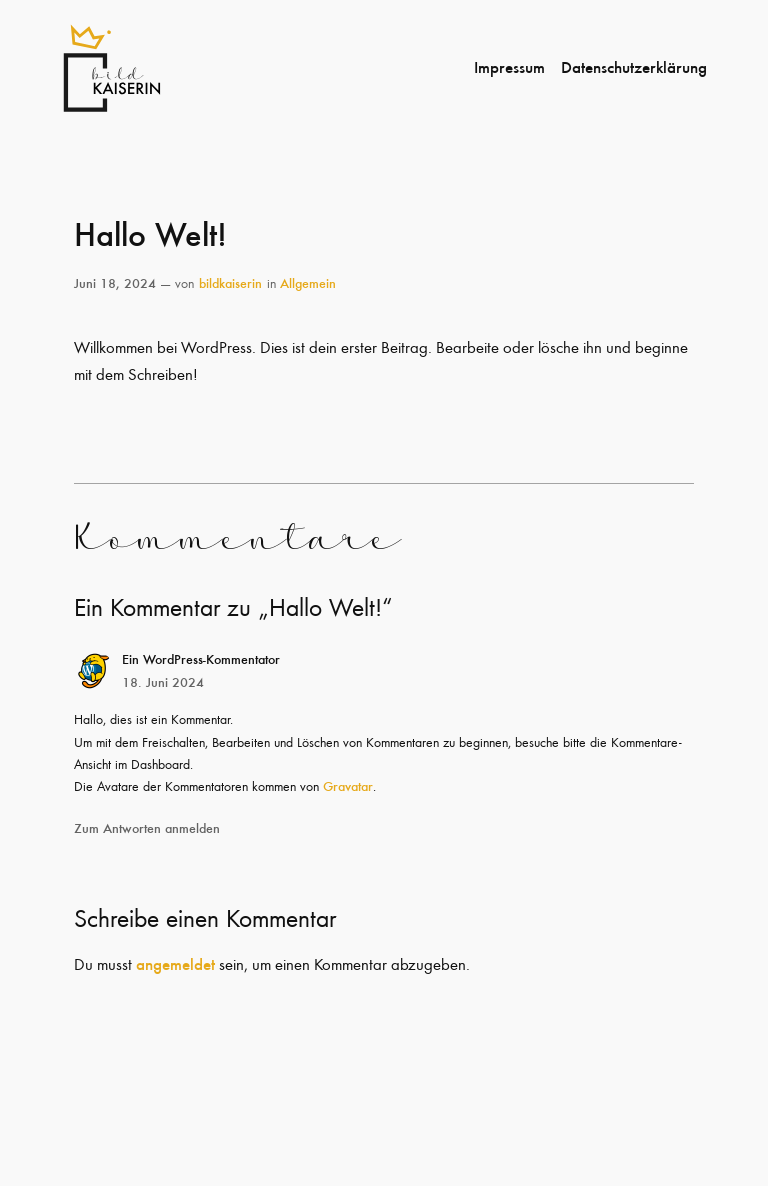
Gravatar (348, 785)
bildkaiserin (230, 282)
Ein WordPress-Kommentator (201, 658)
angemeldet (175, 963)
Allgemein (308, 282)
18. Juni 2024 (163, 681)
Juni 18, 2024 (115, 282)
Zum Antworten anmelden (147, 827)
